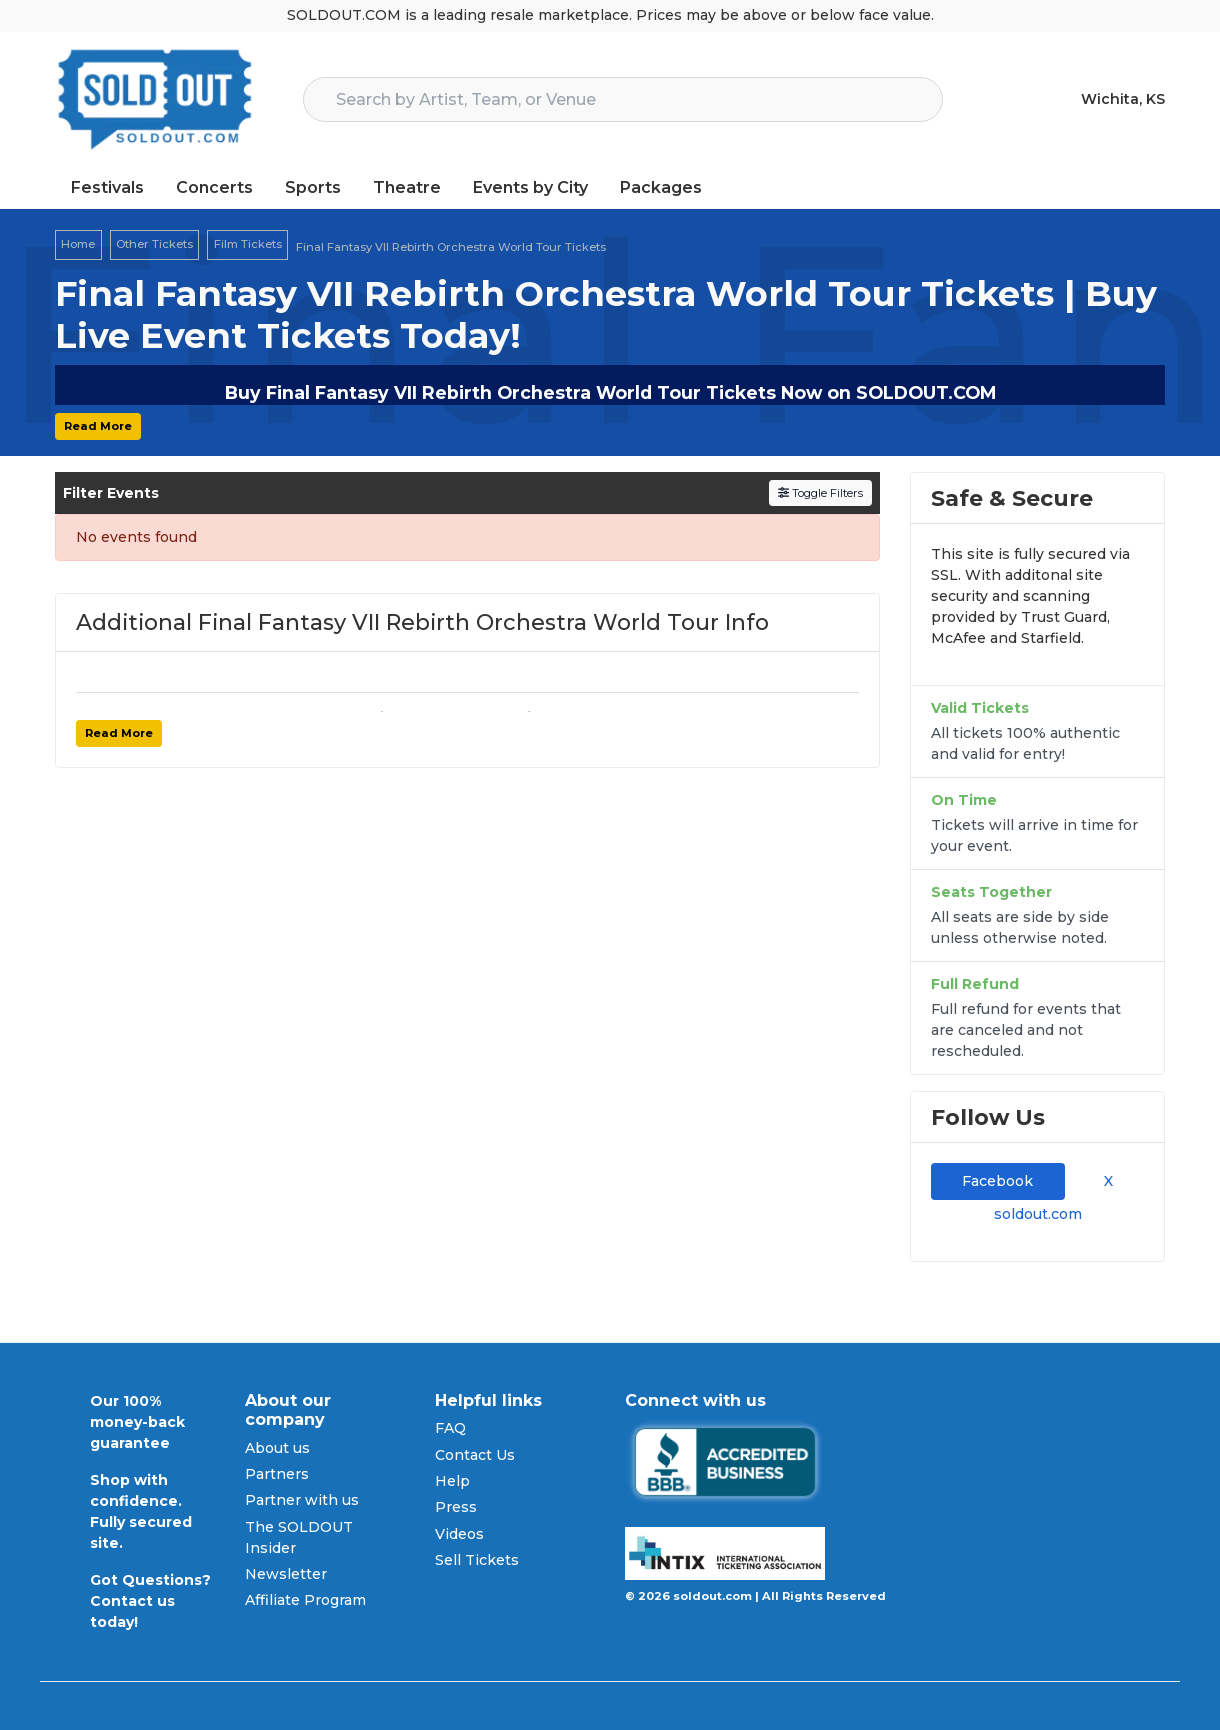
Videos (459, 1534)
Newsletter (286, 1574)
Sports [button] (313, 187)
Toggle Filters (820, 493)
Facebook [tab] (997, 1181)
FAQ (450, 1428)
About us (277, 1448)
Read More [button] (98, 426)
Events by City (530, 187)
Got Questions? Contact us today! (150, 1601)
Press (456, 1507)
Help (452, 1481)
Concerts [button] (214, 187)
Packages (661, 187)
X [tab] (1104, 1181)
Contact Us (475, 1455)
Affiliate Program (305, 1600)
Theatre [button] (407, 187)
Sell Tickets (477, 1560)
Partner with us (302, 1500)
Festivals (107, 187)
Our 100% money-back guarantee (137, 1422)
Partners (277, 1474)
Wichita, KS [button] (1123, 99)
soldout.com (1038, 1214)
